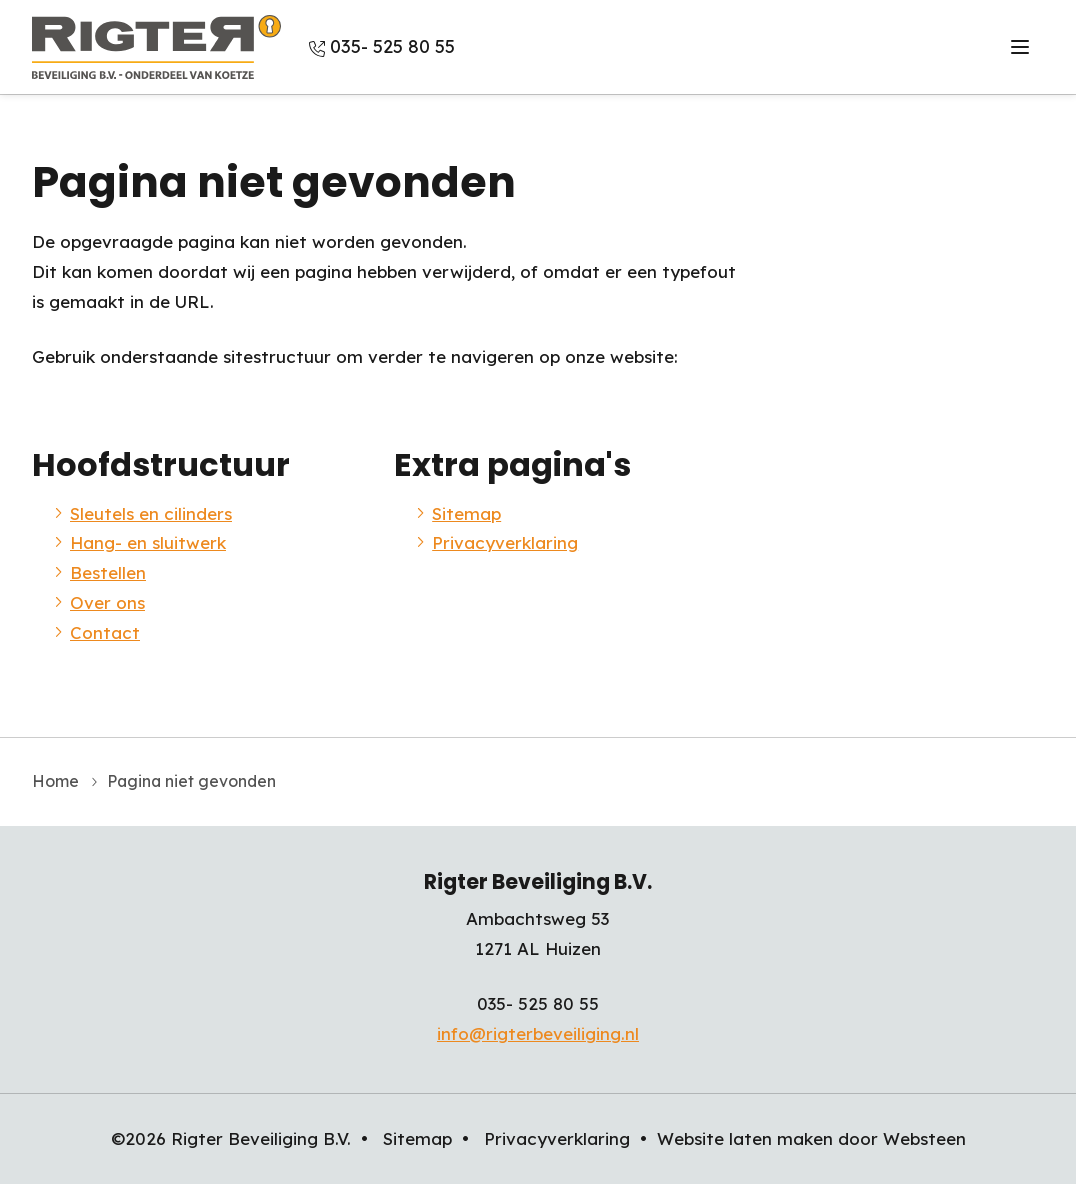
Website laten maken (745, 1138)
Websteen (924, 1138)
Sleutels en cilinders (151, 513)
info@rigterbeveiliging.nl (538, 1033)
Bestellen (108, 572)
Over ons (107, 602)
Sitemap (466, 513)
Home (55, 781)
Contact (105, 632)
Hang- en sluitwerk (148, 542)
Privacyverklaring (505, 542)
